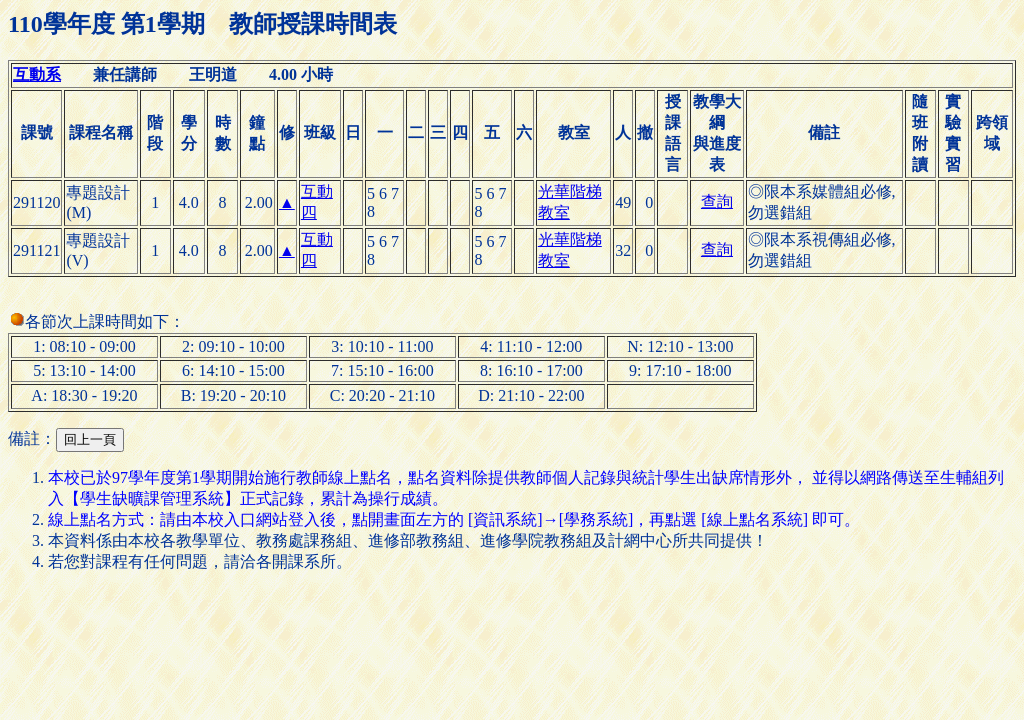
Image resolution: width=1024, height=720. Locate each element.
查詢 (717, 201)
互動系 (37, 74)
